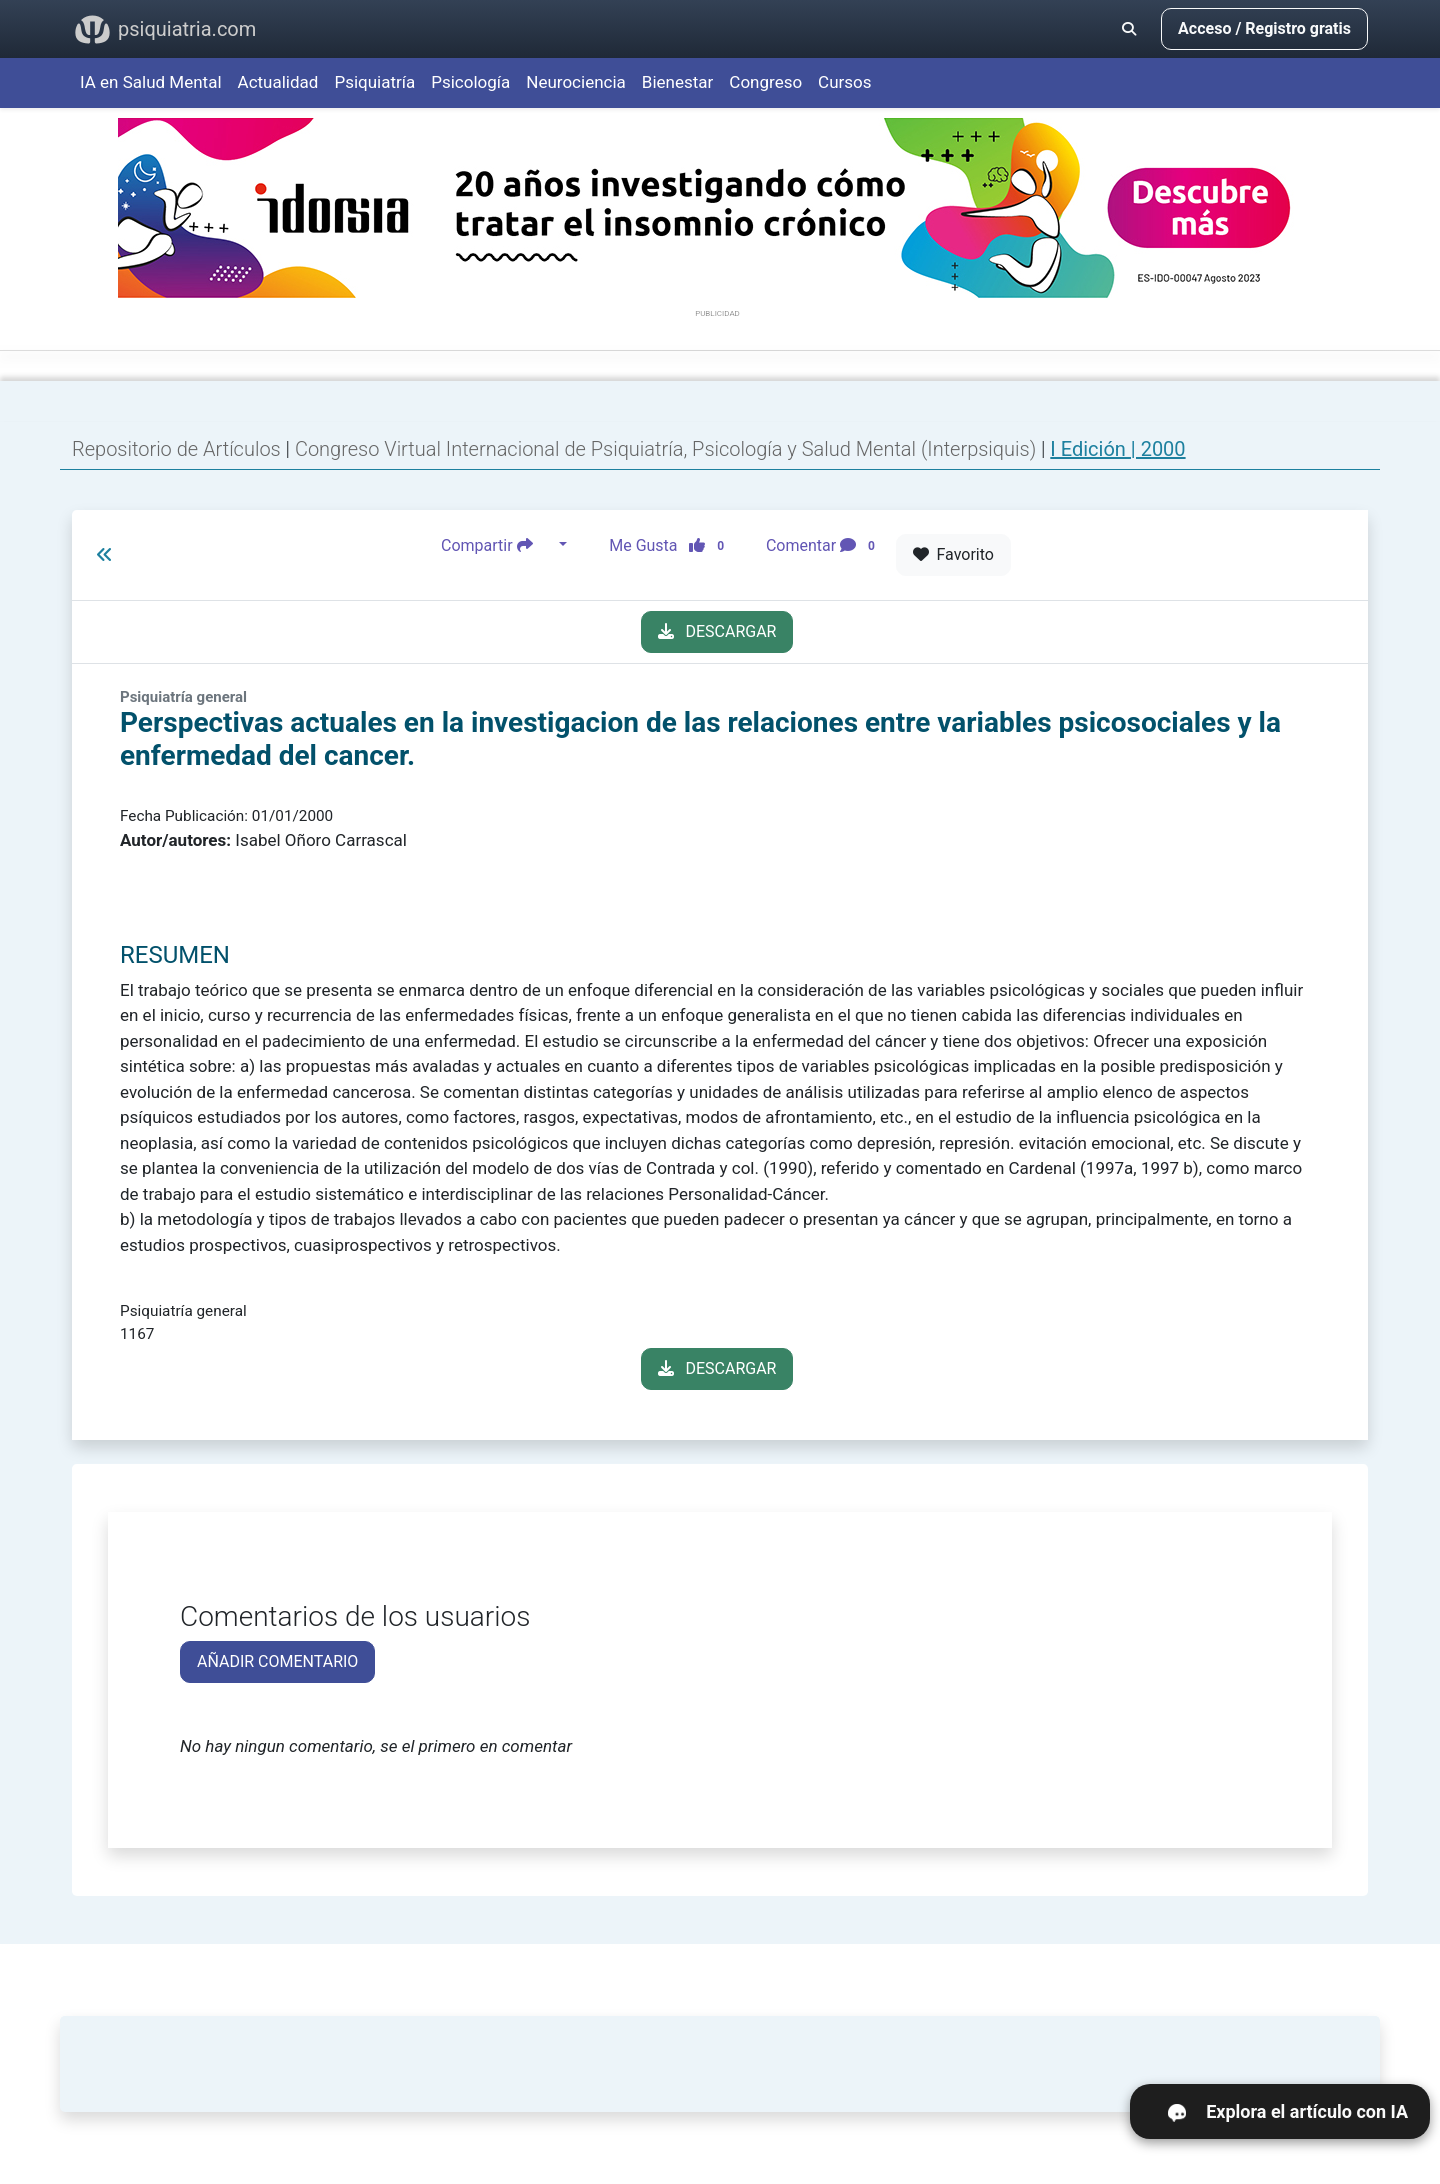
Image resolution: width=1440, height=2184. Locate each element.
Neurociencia (576, 82)
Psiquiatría (374, 82)
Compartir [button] (498, 545)
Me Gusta (672, 545)
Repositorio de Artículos (176, 449)
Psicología (470, 82)
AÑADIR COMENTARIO (277, 1661)
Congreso (765, 82)
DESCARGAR (717, 631)
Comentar (824, 545)
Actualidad (278, 82)
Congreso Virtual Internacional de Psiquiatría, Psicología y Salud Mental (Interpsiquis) (668, 449)
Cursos (844, 82)
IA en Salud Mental (151, 82)
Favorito (953, 554)
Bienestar (678, 82)
